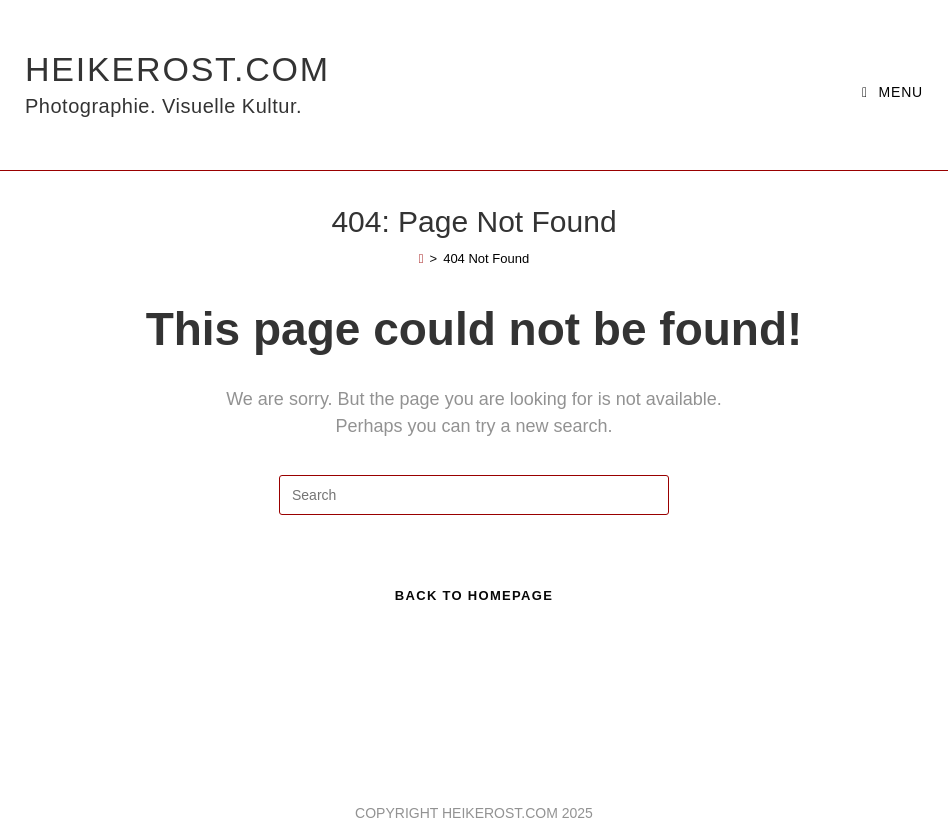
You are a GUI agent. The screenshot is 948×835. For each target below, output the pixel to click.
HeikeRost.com (177, 85)
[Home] (421, 258)
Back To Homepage (474, 595)
